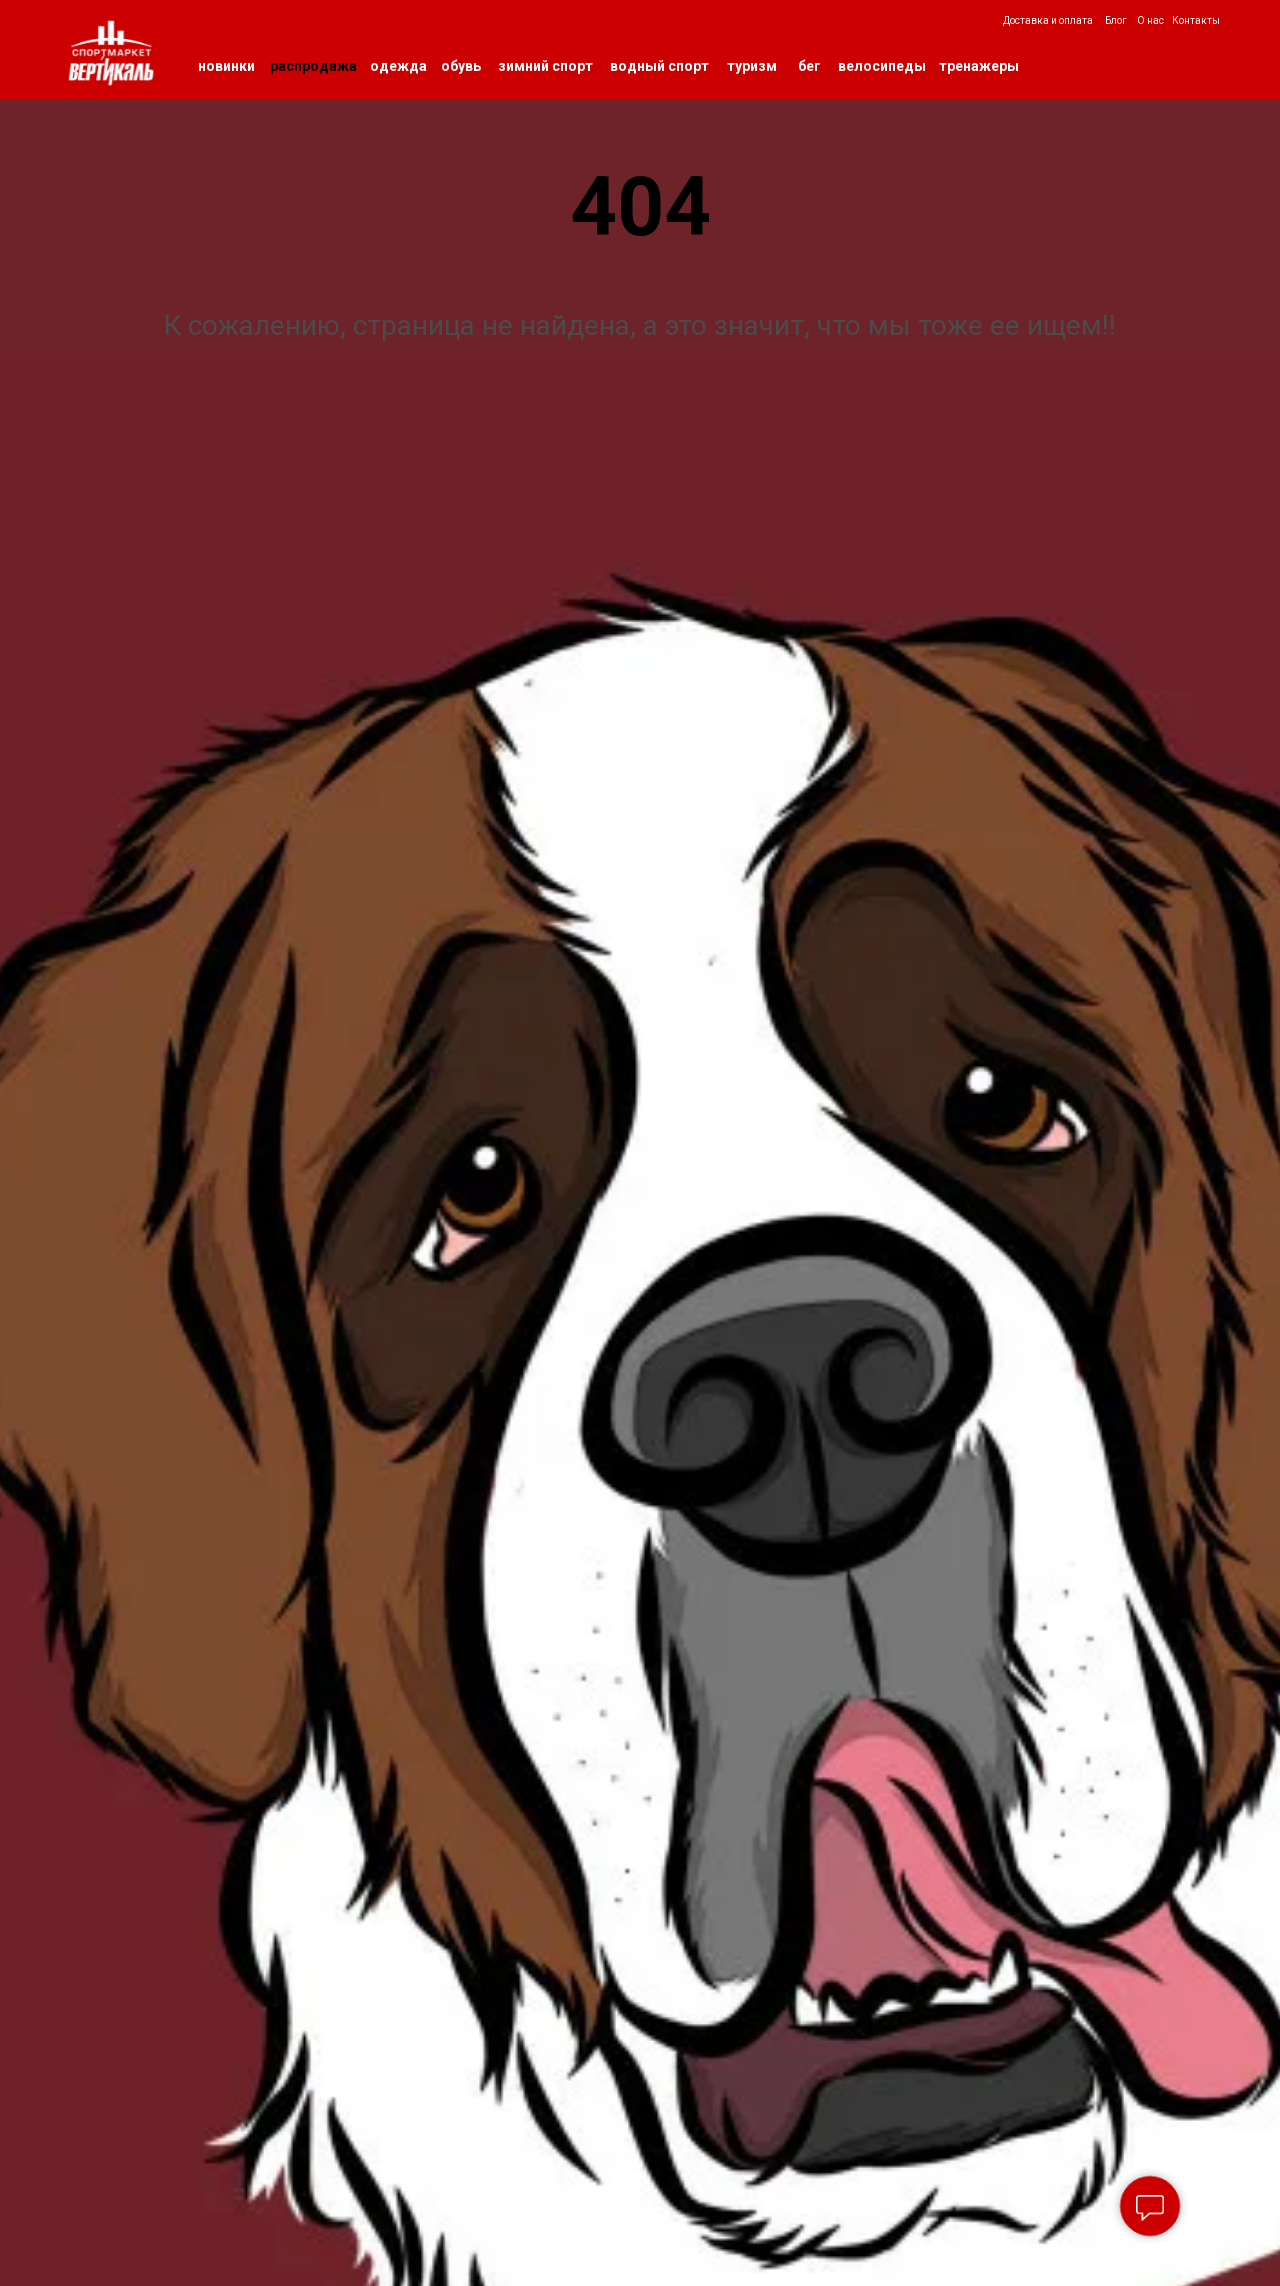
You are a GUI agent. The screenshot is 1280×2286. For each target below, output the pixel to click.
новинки (226, 66)
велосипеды (882, 66)
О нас (1150, 20)
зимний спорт (545, 66)
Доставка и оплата (1048, 20)
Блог (1116, 20)
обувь (461, 66)
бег (809, 66)
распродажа (313, 66)
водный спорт (659, 66)
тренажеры (979, 66)
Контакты (1196, 20)
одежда (398, 66)
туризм (752, 66)
